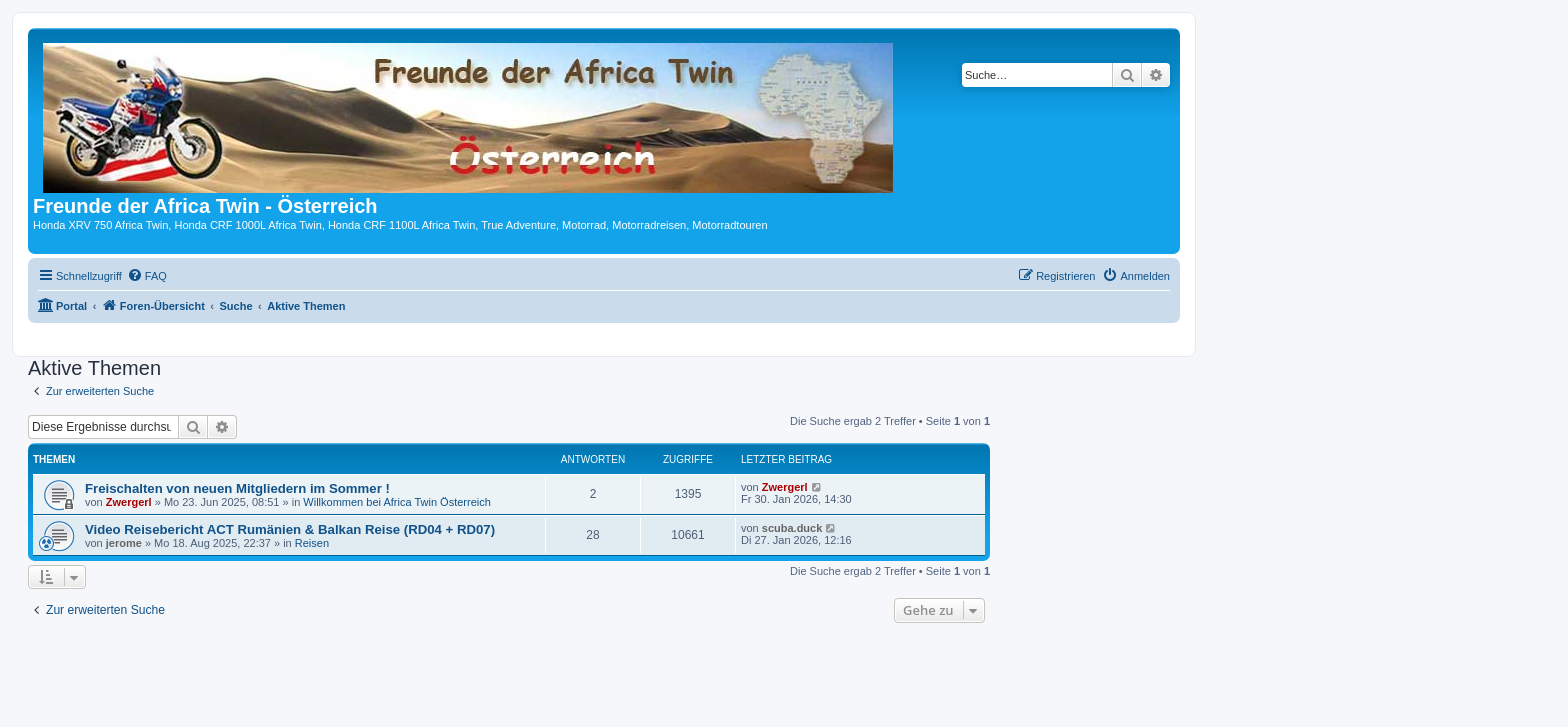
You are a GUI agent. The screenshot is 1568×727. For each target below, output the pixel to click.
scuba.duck (792, 528)
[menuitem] (147, 276)
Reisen (312, 543)
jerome (124, 543)
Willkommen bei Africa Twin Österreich (396, 502)
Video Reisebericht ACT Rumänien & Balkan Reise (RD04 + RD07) (290, 529)
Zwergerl (129, 502)
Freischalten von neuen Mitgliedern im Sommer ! (237, 488)
